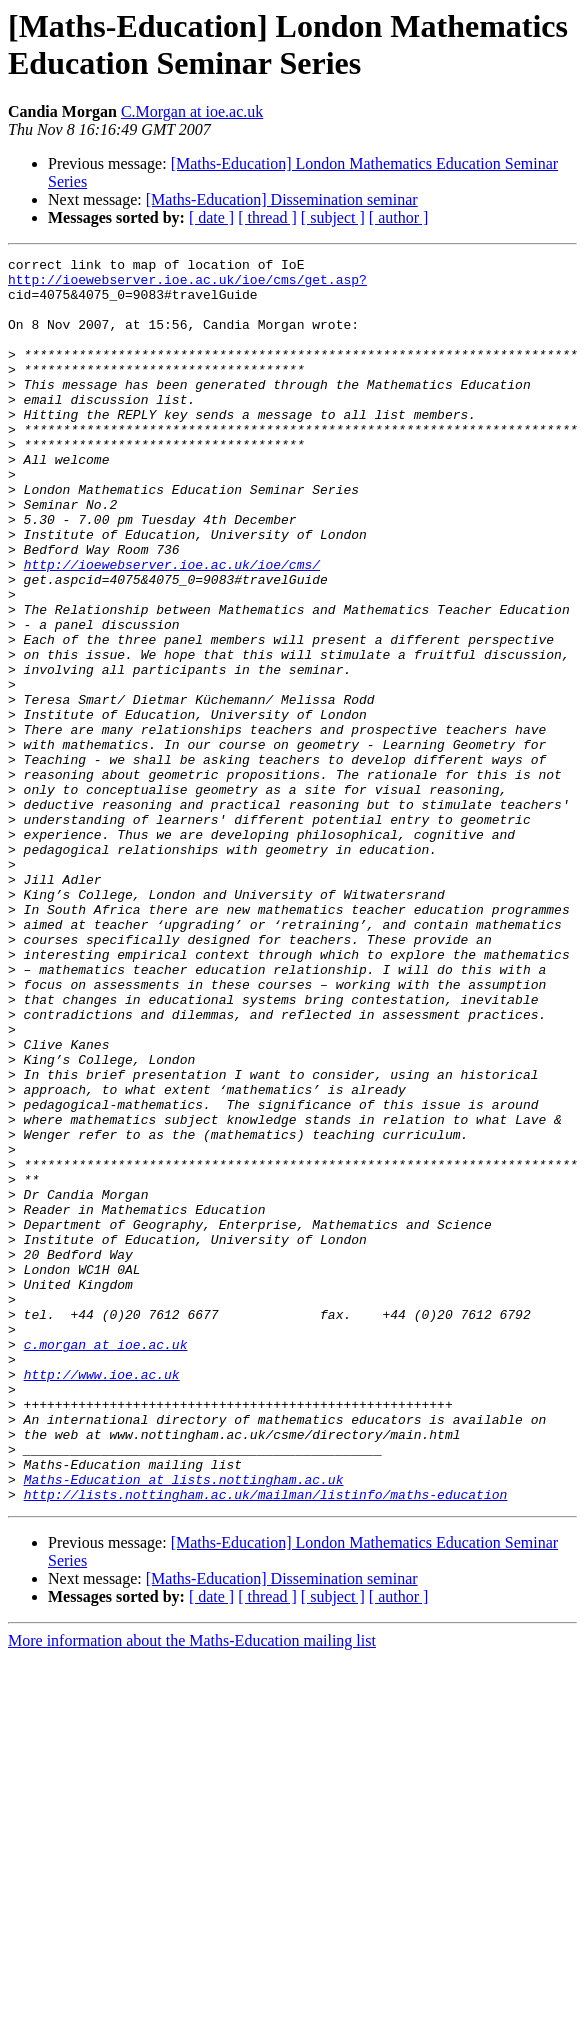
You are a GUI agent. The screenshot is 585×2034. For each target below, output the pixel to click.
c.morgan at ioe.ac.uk (106, 1563)
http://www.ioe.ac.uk (102, 1599)
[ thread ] (267, 217)
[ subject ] (333, 217)
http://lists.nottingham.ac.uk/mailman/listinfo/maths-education (266, 1743)
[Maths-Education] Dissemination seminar (282, 199)
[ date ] (211, 217)
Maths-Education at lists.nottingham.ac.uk (184, 1725)
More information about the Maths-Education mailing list (192, 1889)
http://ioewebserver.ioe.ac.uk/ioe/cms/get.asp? (187, 285)
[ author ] (399, 217)
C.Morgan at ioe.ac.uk (192, 111)
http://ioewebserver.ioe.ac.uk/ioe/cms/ (172, 627)
